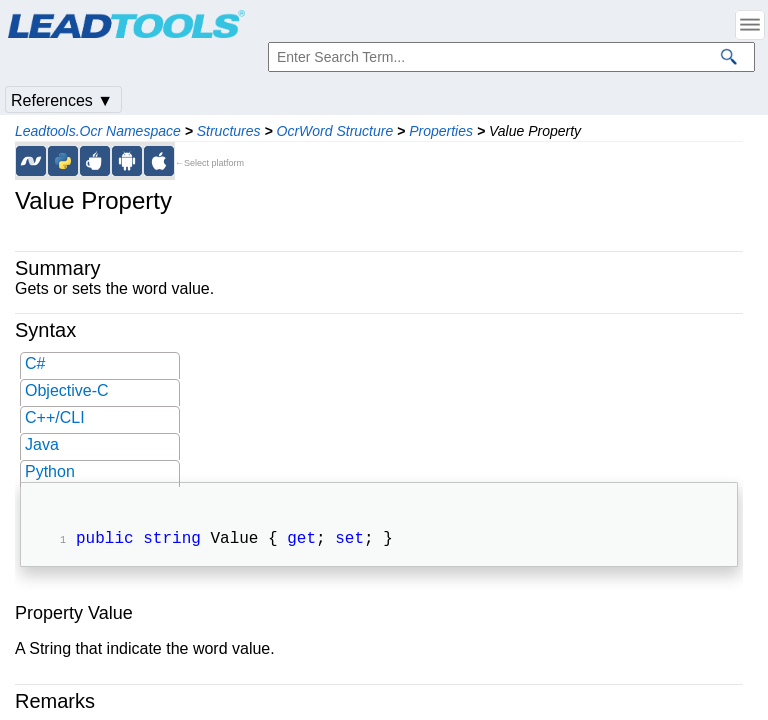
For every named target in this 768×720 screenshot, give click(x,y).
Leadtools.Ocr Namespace (98, 131)
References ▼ (62, 100)
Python (50, 471)
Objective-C (67, 390)
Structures (229, 131)
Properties (441, 131)
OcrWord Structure (335, 131)
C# (35, 363)
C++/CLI (55, 417)
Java (42, 444)
